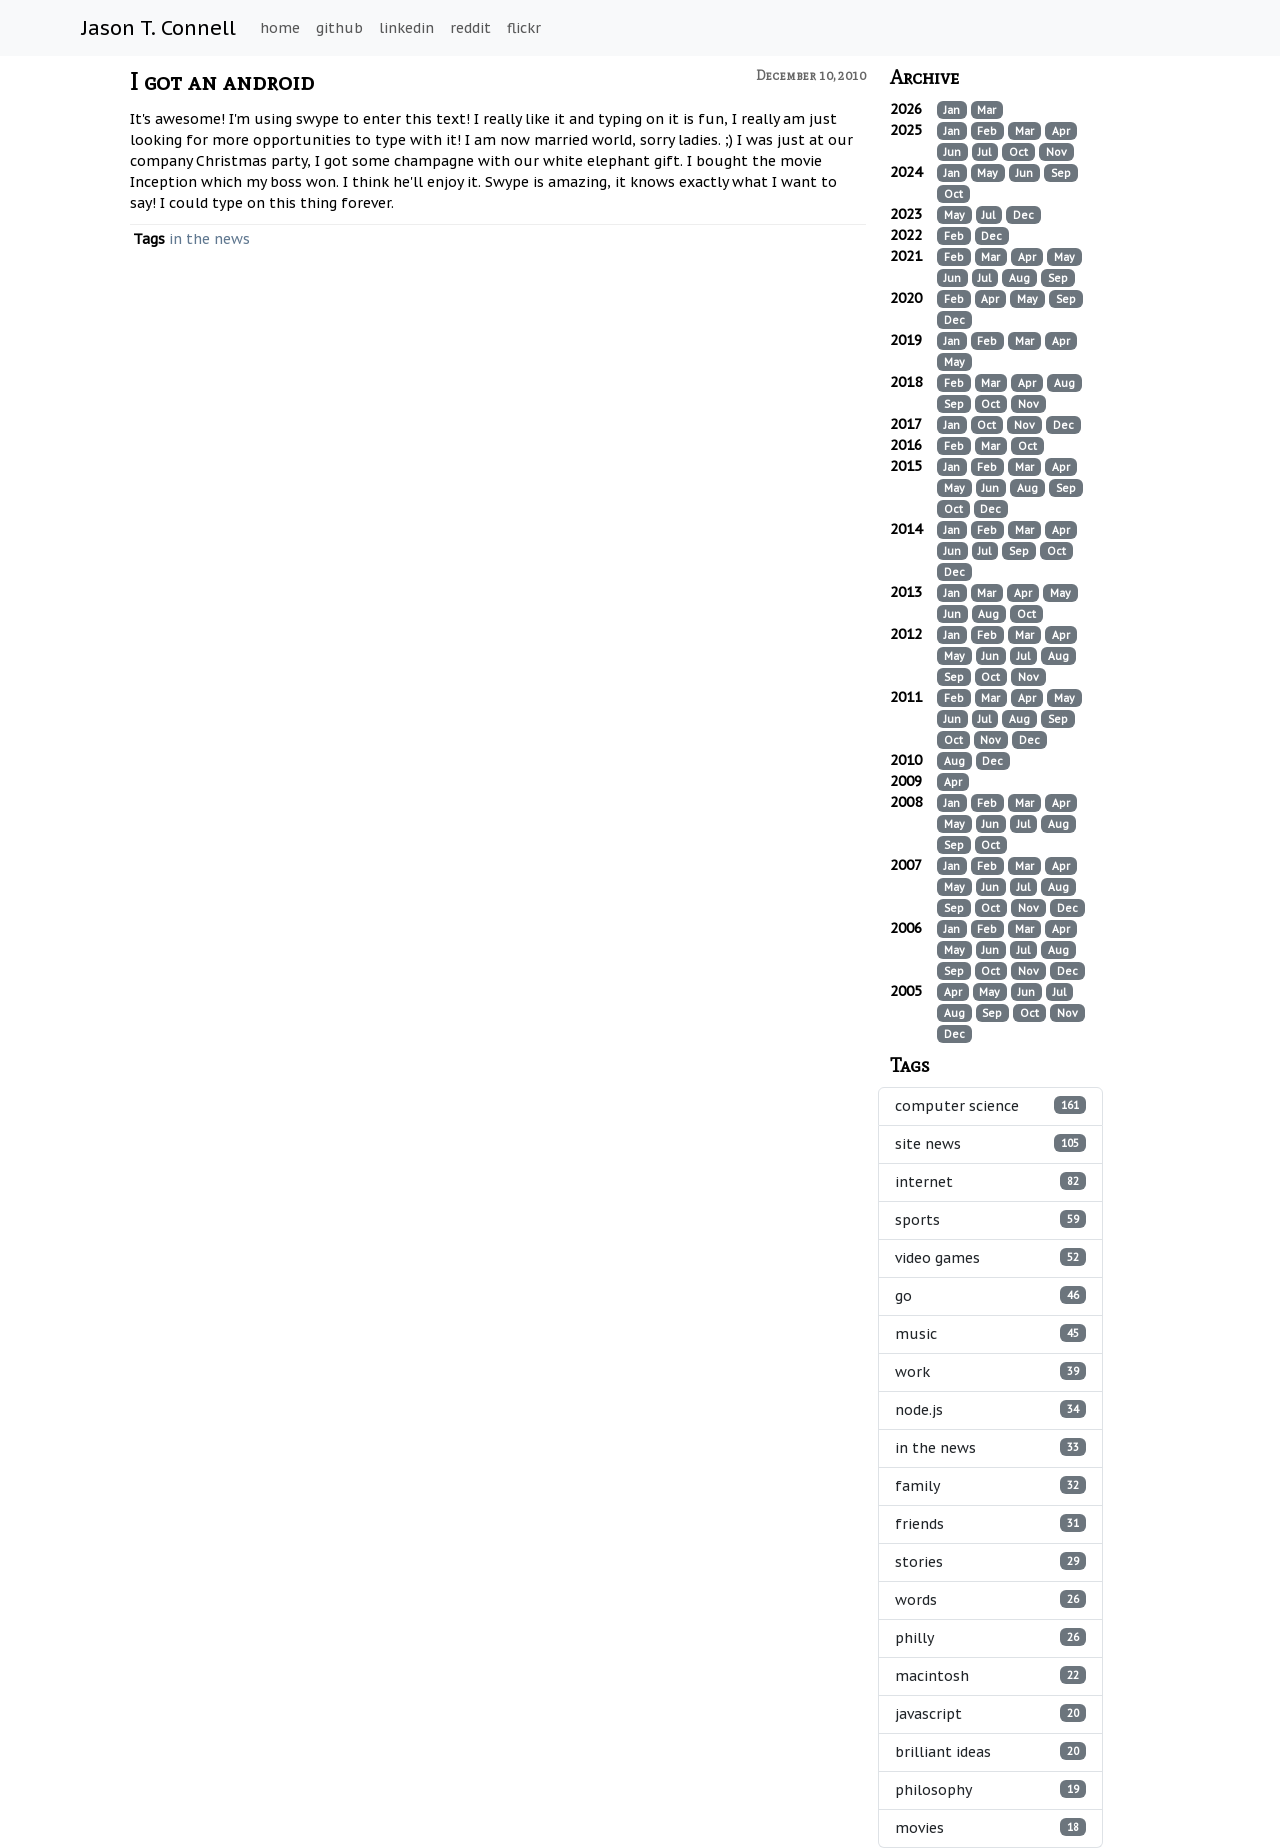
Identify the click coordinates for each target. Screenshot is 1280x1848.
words (991, 1599)
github (339, 28)
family (991, 1485)
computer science (991, 1105)
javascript (991, 1713)
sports (991, 1219)
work (991, 1371)
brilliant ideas (991, 1751)
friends (991, 1523)
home (280, 28)
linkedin (406, 28)
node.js (991, 1409)
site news (991, 1143)
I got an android (222, 81)
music (991, 1333)
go (991, 1295)
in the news (209, 239)
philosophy (991, 1789)
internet (991, 1181)
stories (991, 1561)
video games (991, 1257)
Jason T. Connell (159, 28)
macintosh (991, 1675)
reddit (470, 28)
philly (991, 1637)
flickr (524, 28)
